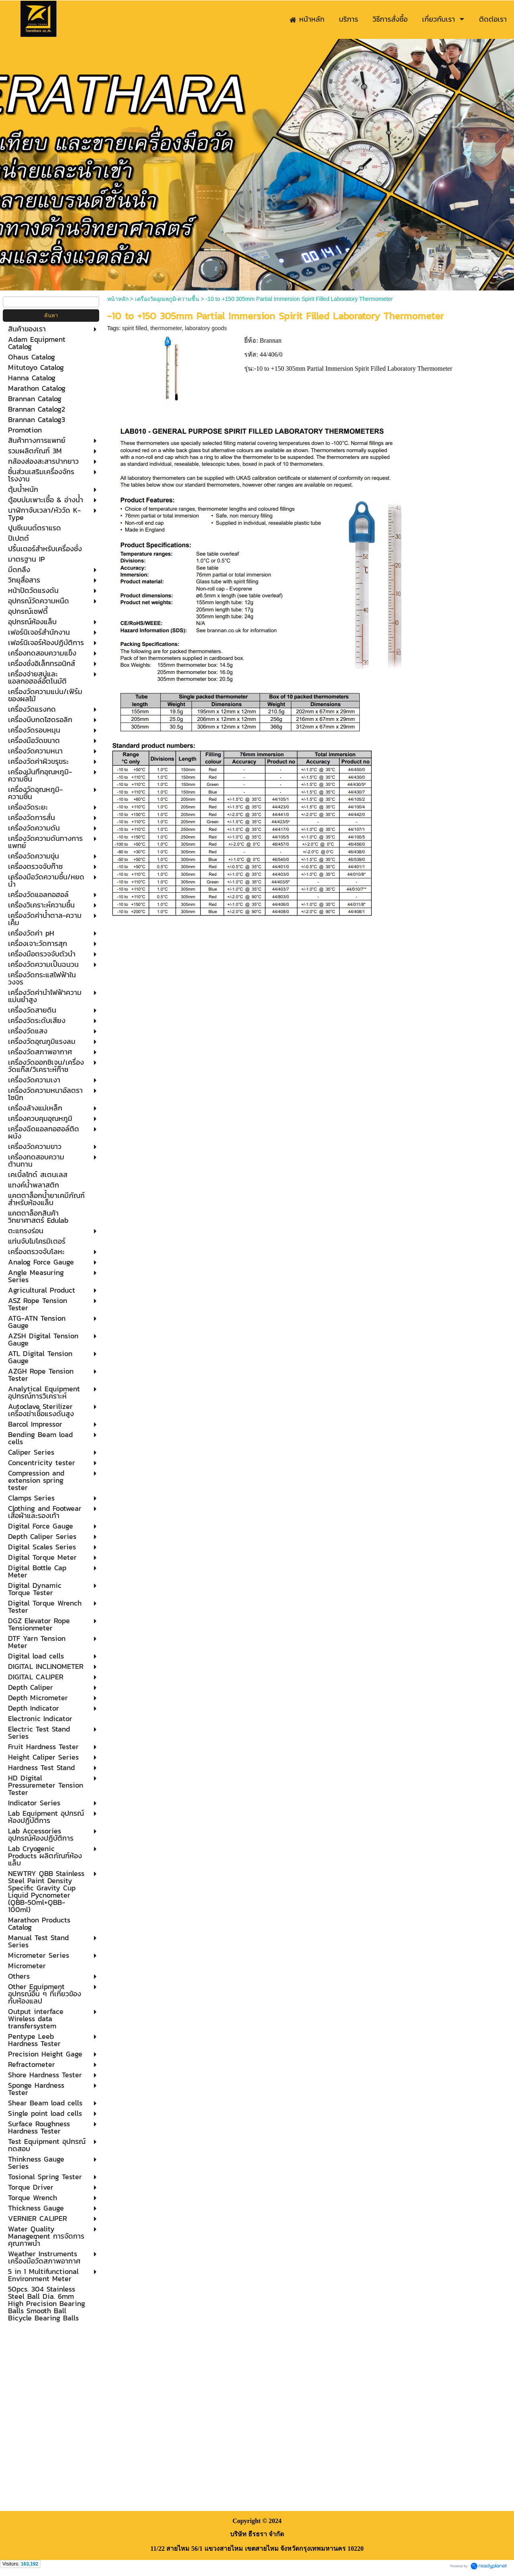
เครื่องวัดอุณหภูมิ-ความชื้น (167, 299)
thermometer (166, 328)
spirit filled (134, 328)
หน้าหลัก (117, 299)
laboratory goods (206, 328)
